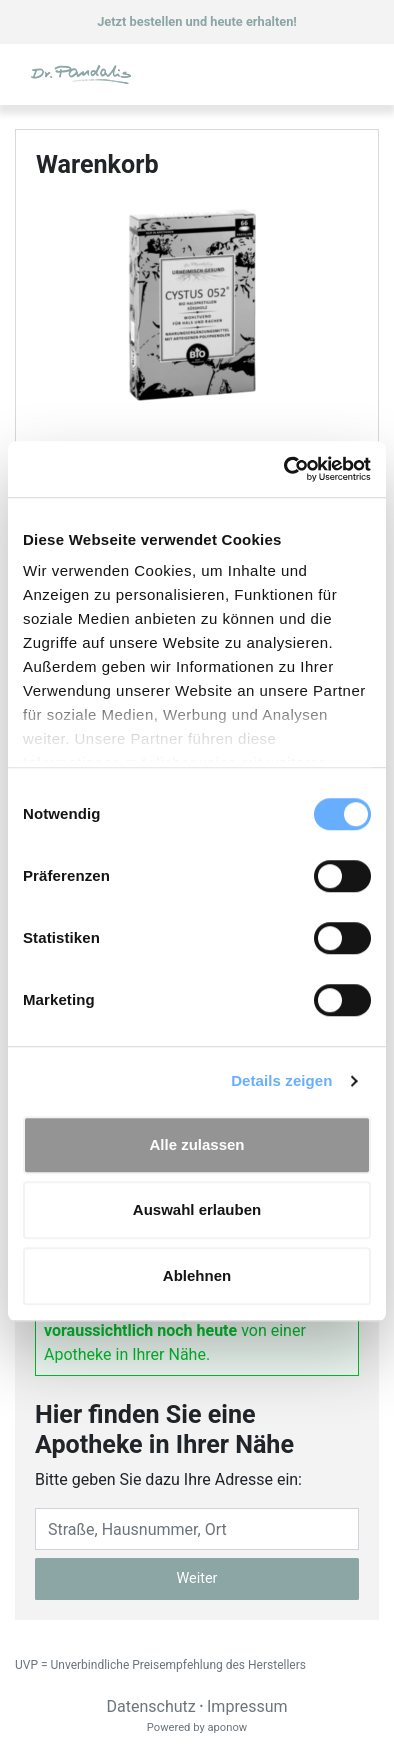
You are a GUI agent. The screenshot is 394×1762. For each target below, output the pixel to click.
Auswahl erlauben (197, 1209)
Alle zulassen (196, 1144)
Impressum (247, 1706)
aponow (227, 1727)
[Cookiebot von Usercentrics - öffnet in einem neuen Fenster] (284, 469)
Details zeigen (281, 1080)
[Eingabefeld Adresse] (197, 1529)
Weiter (197, 1578)
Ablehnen (197, 1275)
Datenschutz (150, 1706)
